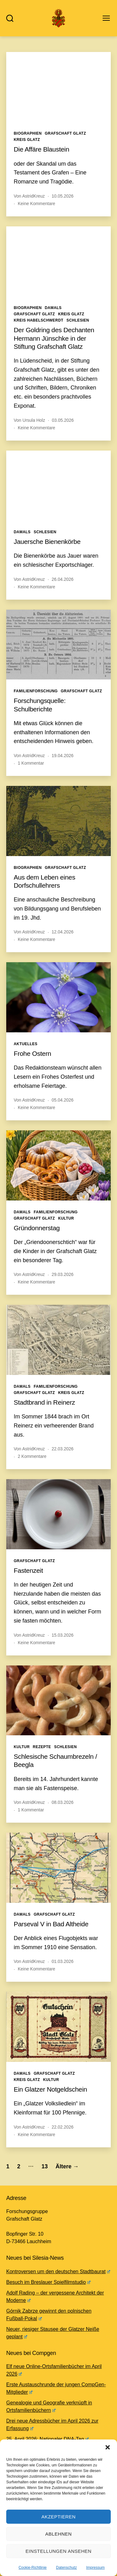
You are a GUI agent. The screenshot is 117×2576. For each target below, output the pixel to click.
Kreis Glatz (27, 139)
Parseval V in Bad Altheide (51, 1924)
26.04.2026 (63, 579)
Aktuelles (25, 1044)
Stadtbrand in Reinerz (44, 1402)
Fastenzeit (28, 1570)
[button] (108, 2447)
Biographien (28, 133)
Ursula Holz (33, 420)
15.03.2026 (63, 1635)
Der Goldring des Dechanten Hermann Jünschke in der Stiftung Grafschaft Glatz (54, 338)
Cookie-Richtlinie (32, 2567)
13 (44, 2166)
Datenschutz (66, 2567)
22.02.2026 (63, 2126)
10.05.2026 (63, 196)
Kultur (66, 1218)
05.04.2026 (63, 1099)
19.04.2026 (63, 755)
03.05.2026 (63, 420)
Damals (53, 308)
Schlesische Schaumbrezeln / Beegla (55, 1760)
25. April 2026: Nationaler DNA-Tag (47, 2439)
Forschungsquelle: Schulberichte (40, 704)
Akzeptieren (58, 2516)
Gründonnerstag (37, 1227)
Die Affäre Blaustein (41, 149)
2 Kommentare (32, 1456)
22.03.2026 (63, 1448)
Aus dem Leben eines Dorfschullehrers (44, 881)
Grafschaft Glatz (65, 133)
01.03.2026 (63, 1961)
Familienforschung (36, 691)
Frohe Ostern (32, 1053)
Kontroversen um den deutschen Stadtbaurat (58, 2271)
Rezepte (42, 1747)
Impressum (95, 2567)
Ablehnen (58, 2534)
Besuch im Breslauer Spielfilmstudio (48, 2282)
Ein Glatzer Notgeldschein (50, 2089)
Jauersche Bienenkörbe (47, 541)
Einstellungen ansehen (58, 2551)
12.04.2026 (63, 931)
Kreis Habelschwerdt (38, 320)
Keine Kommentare (36, 203)
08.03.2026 (63, 1802)
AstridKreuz (33, 196)
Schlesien (77, 320)
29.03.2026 (63, 1274)
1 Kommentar (31, 763)
